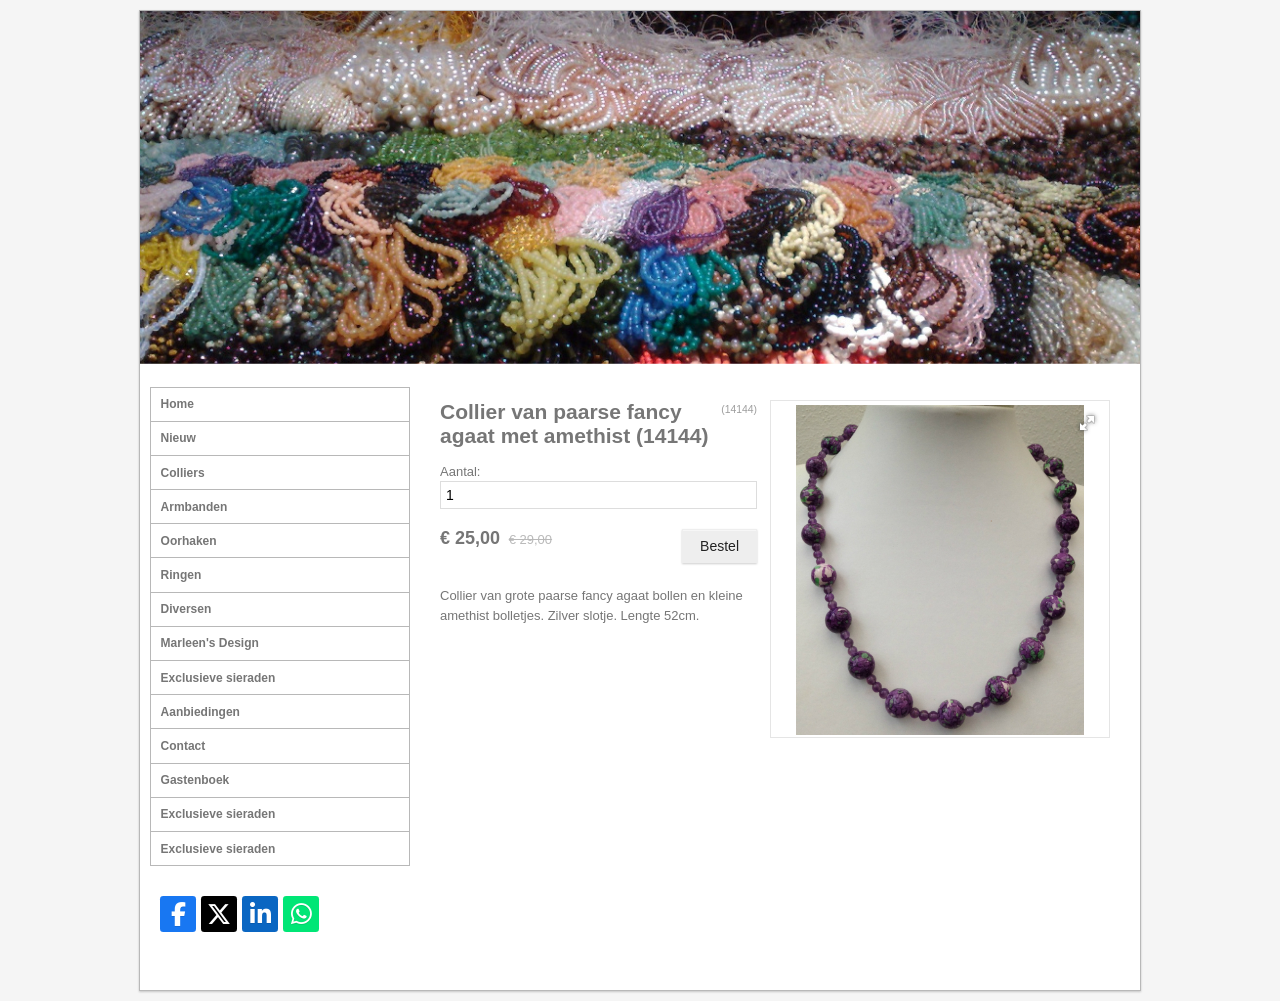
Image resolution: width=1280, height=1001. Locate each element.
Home (177, 404)
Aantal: (460, 471)
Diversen (186, 609)
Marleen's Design (210, 643)
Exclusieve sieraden (218, 678)
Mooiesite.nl (1088, 966)
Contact (183, 746)
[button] (1087, 423)
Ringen (181, 575)
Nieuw (178, 438)
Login (1024, 966)
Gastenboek (195, 780)
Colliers (183, 473)
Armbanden (194, 507)
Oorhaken (189, 541)
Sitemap (971, 966)
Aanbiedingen (200, 712)
